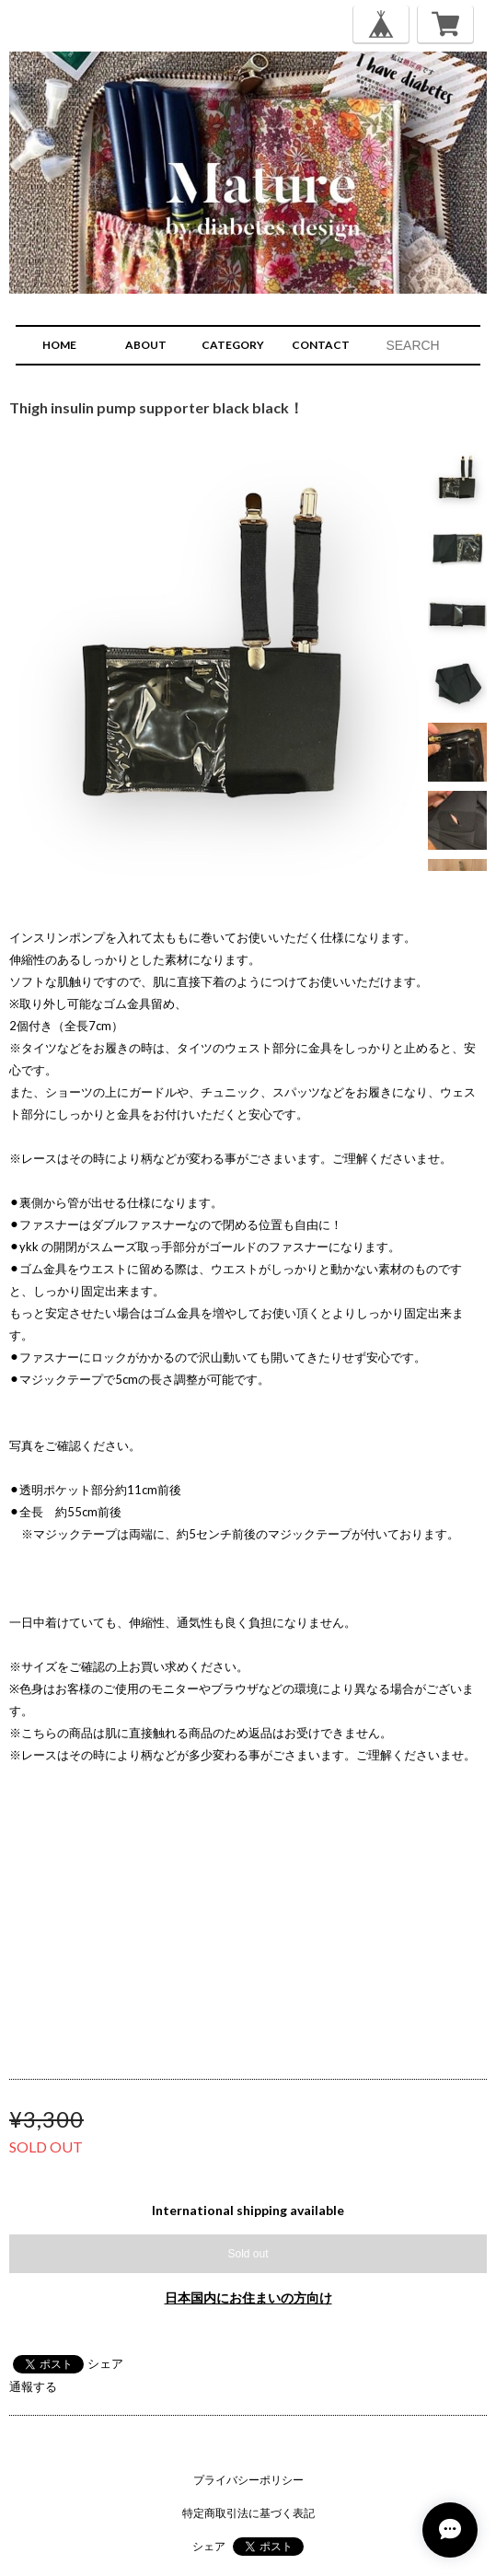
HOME (59, 345)
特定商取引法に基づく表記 (248, 2513)
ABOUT (146, 345)
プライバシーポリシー (248, 2480)
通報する (33, 2386)
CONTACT (321, 345)
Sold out (247, 2253)
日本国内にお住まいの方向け (248, 2297)
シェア (105, 2363)
